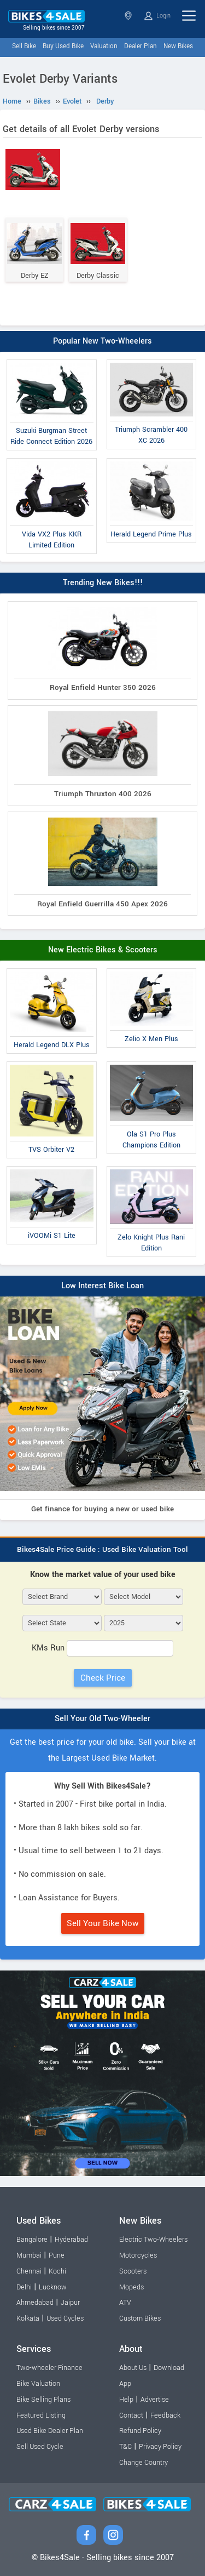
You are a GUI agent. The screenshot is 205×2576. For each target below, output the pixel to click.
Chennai (29, 2271)
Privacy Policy (160, 2447)
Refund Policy (140, 2431)
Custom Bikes (140, 2318)
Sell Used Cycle (39, 2447)
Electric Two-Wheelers (153, 2239)
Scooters (133, 2271)
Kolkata (27, 2318)
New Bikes (178, 46)
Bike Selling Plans (43, 2399)
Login (157, 16)
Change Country (143, 2463)
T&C (125, 2447)
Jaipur (70, 2302)
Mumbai (29, 2255)
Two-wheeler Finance (49, 2368)
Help (126, 2399)
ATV (125, 2302)
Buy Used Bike (63, 46)
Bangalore (32, 2239)
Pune (57, 2255)
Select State (128, 16)
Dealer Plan (140, 46)
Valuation (104, 46)
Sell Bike (24, 46)
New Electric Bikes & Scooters (102, 950)
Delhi (24, 2287)
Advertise (154, 2399)
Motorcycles (138, 2255)
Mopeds (131, 2287)
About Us (133, 2368)
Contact (131, 2415)
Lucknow (53, 2287)
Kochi (57, 2271)
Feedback (165, 2415)
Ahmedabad (35, 2302)
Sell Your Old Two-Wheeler (102, 1718)
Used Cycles (65, 2318)
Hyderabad (71, 2239)
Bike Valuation (38, 2384)
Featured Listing (41, 2415)
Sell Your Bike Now (103, 1923)
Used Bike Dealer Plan (49, 2431)
